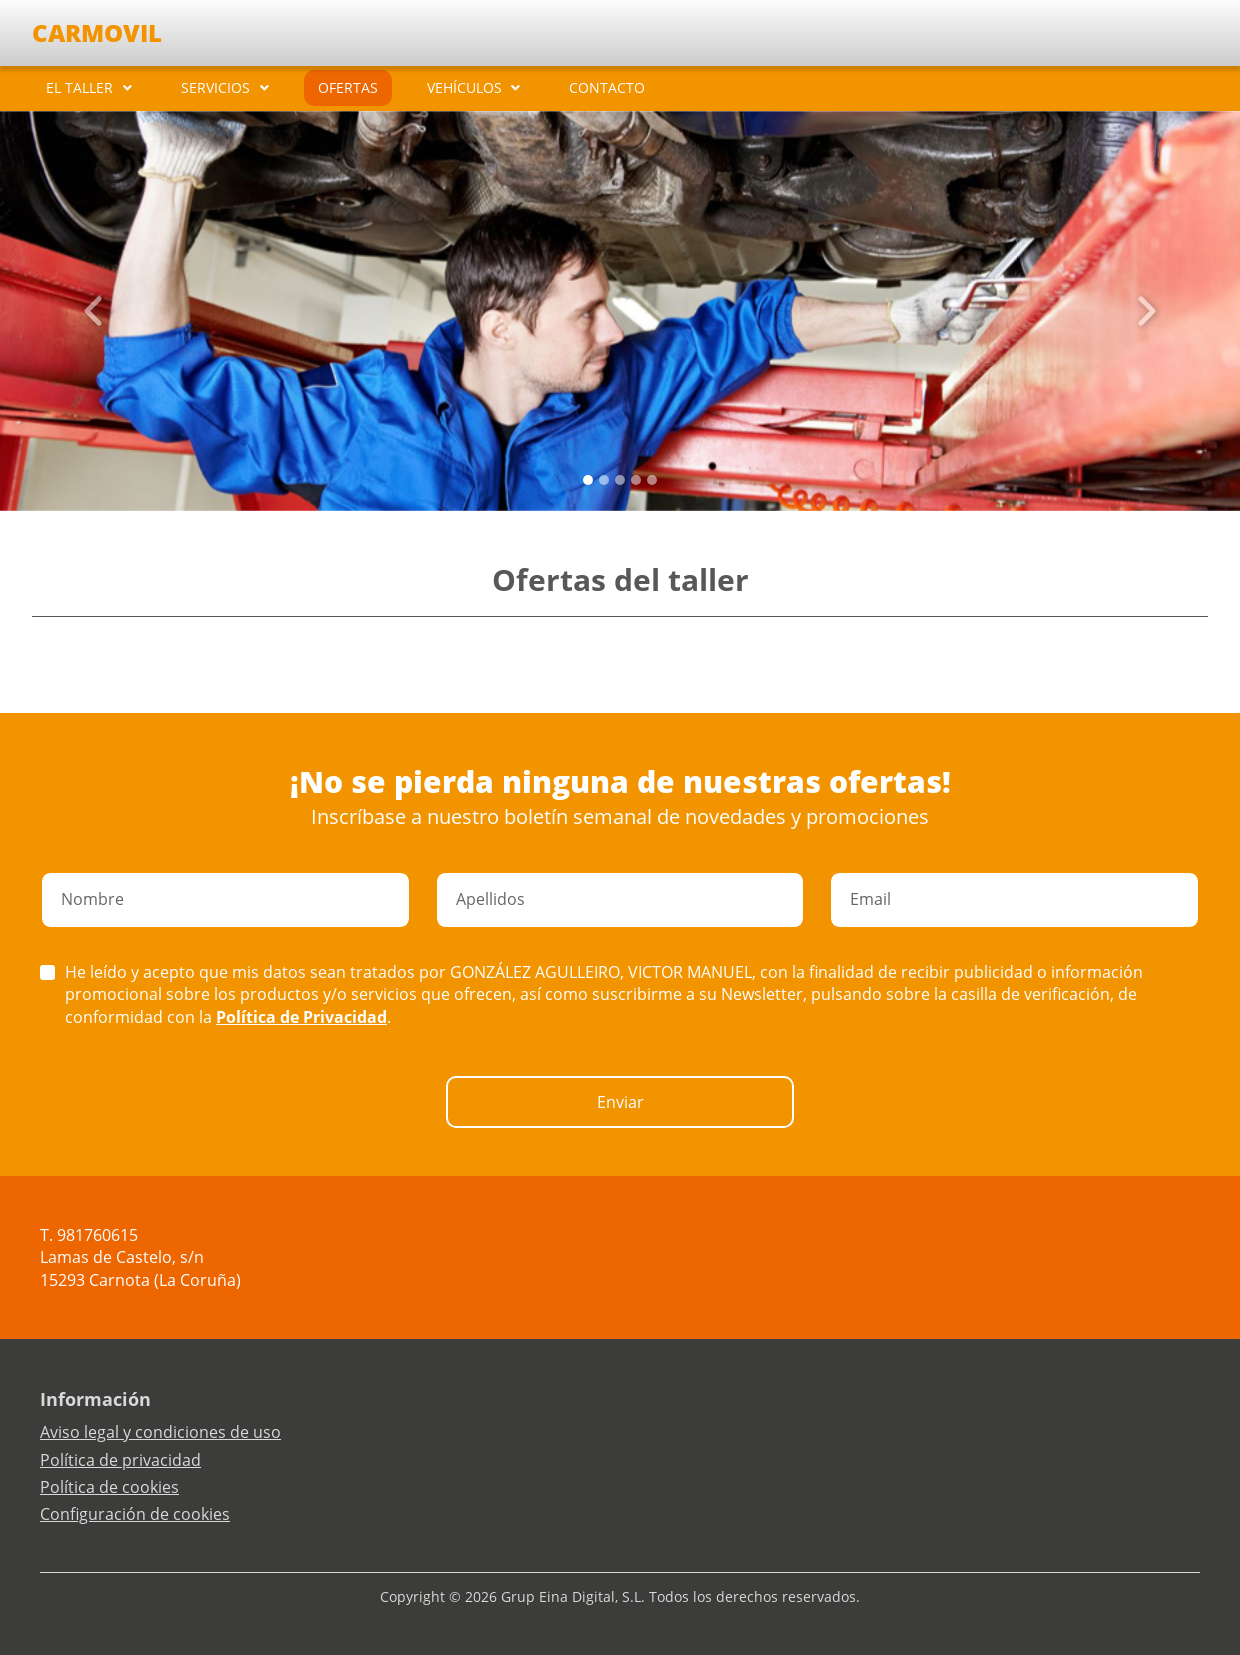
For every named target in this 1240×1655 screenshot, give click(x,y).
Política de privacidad (120, 1460)
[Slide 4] (652, 480)
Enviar (620, 1102)
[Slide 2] (620, 480)
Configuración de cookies (135, 1514)
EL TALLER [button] (79, 87)
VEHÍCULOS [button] (464, 87)
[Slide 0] (588, 480)
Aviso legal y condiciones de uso (160, 1432)
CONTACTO (607, 87)
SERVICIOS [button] (215, 87)
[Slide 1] (604, 480)
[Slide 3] (636, 480)
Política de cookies (109, 1487)
